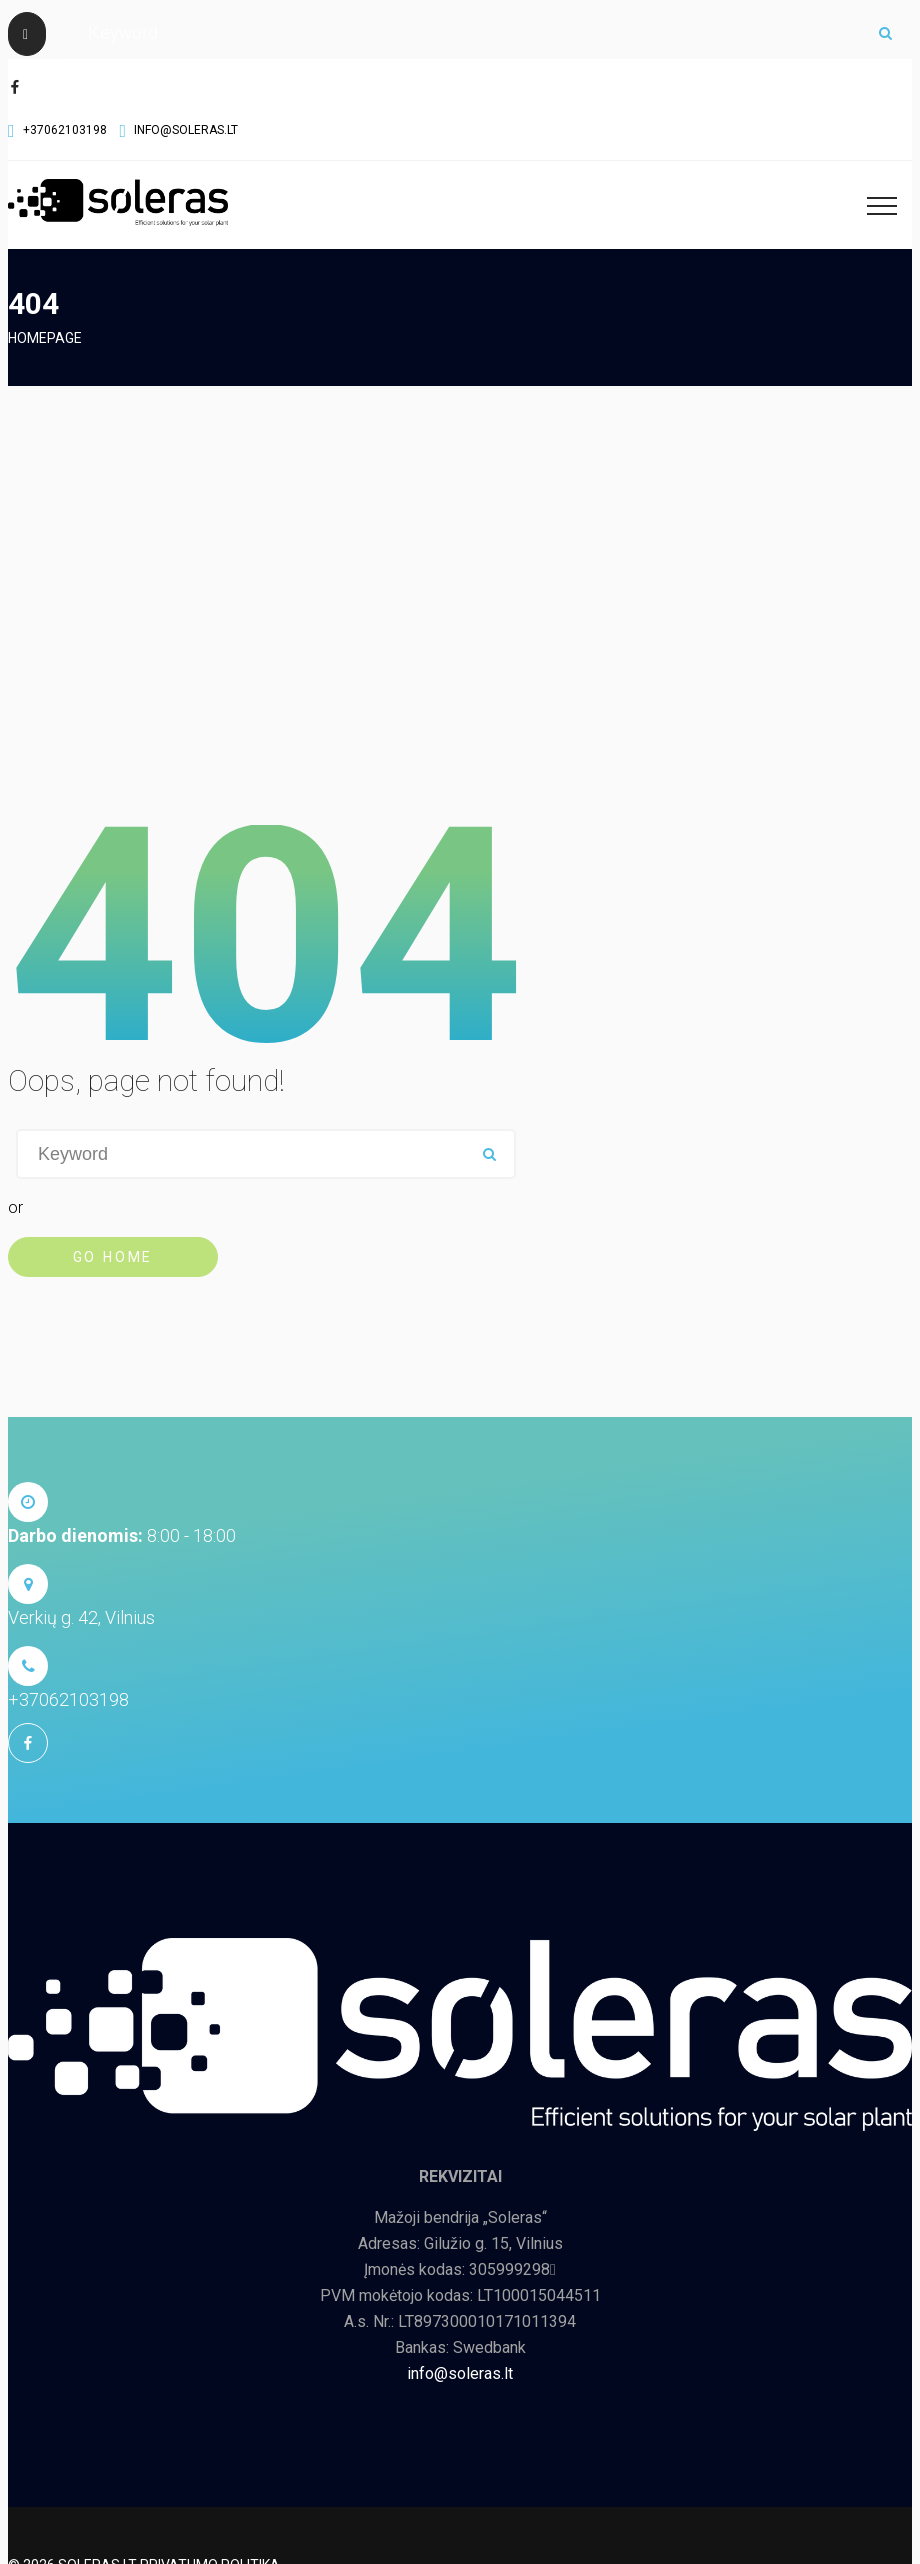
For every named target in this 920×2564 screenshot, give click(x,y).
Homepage (45, 338)
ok (885, 33)
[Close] (27, 34)
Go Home (113, 1257)
